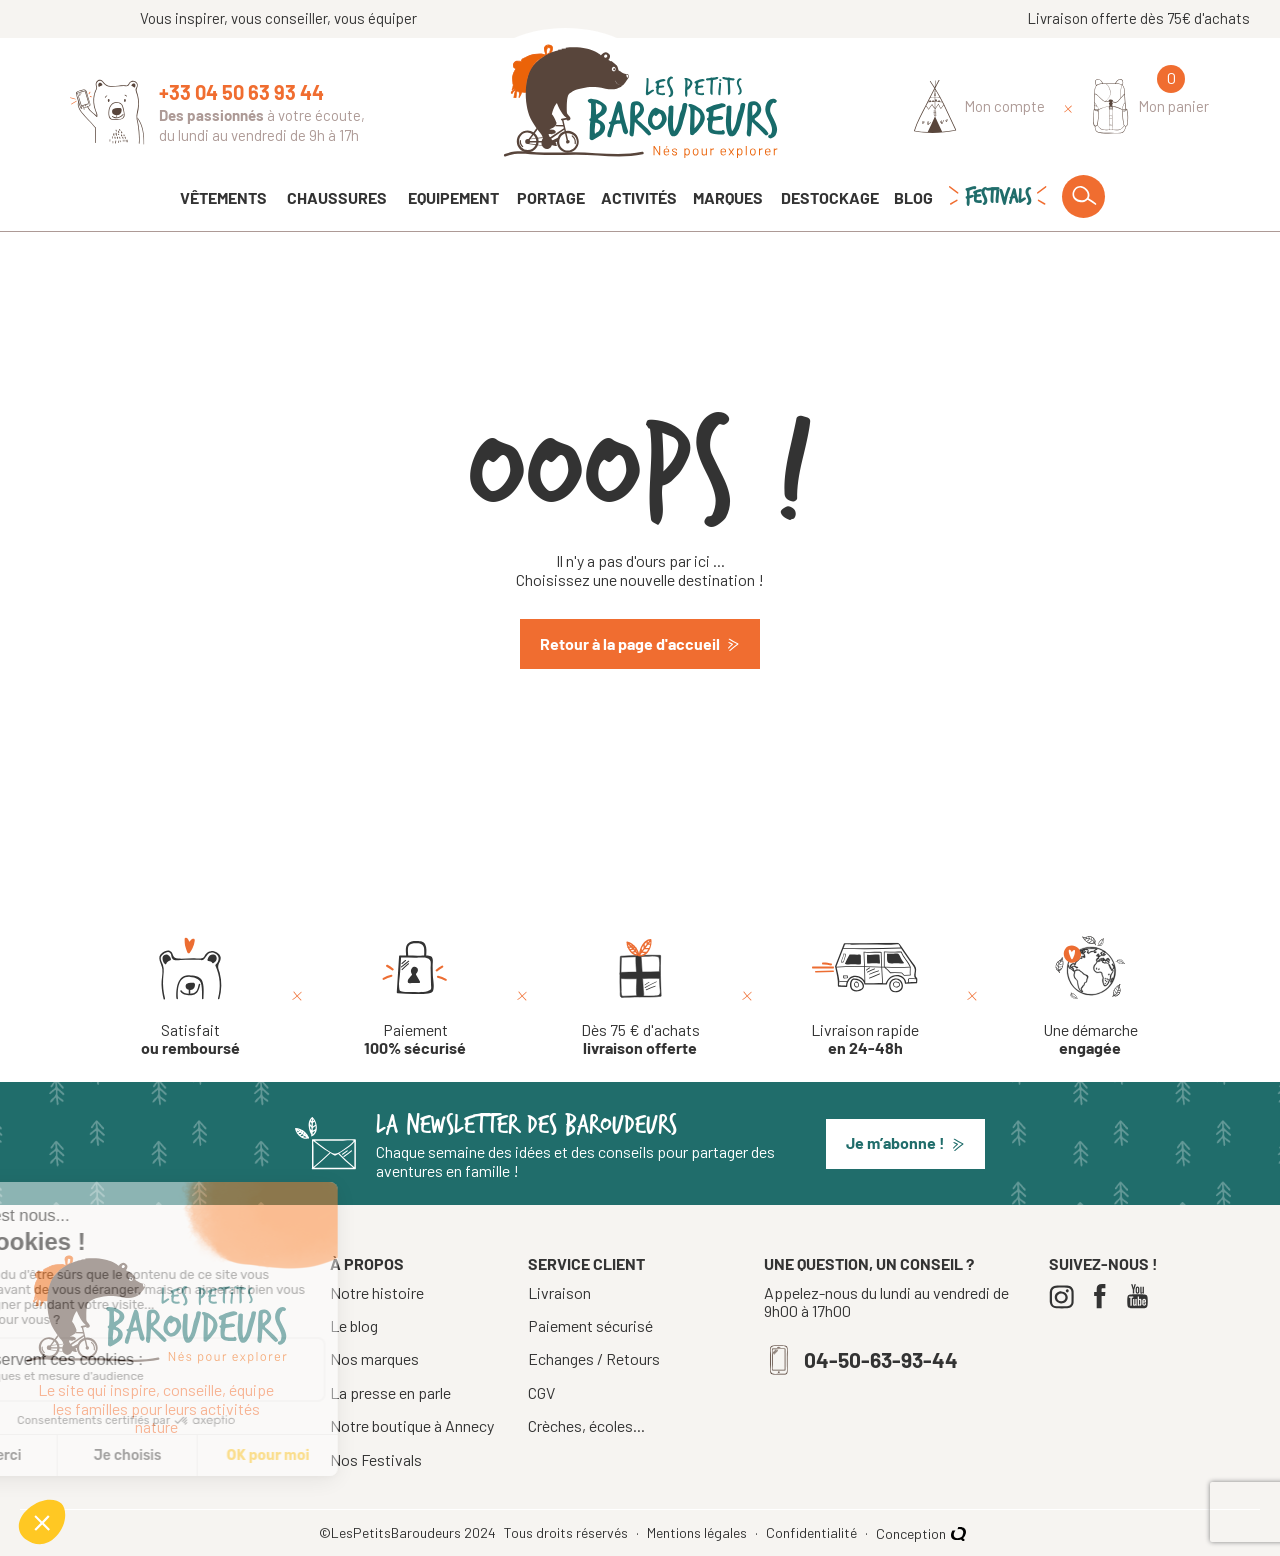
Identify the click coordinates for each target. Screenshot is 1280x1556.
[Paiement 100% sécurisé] (415, 997)
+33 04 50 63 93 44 (241, 92)
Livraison (559, 1293)
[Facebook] (1104, 1296)
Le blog (354, 1325)
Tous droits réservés (567, 1533)
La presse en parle (390, 1392)
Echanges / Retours (594, 1359)
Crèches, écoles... (586, 1426)
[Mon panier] (1151, 106)
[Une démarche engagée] (1090, 997)
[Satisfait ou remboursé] (190, 997)
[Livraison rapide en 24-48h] (865, 997)
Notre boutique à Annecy (412, 1425)
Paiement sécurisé (590, 1326)
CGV (541, 1393)
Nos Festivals (376, 1459)
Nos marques (374, 1358)
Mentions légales (698, 1533)
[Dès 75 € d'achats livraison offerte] (640, 997)
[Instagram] (1066, 1296)
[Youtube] (1142, 1296)
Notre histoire (377, 1292)
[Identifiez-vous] (979, 107)
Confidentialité (813, 1533)
